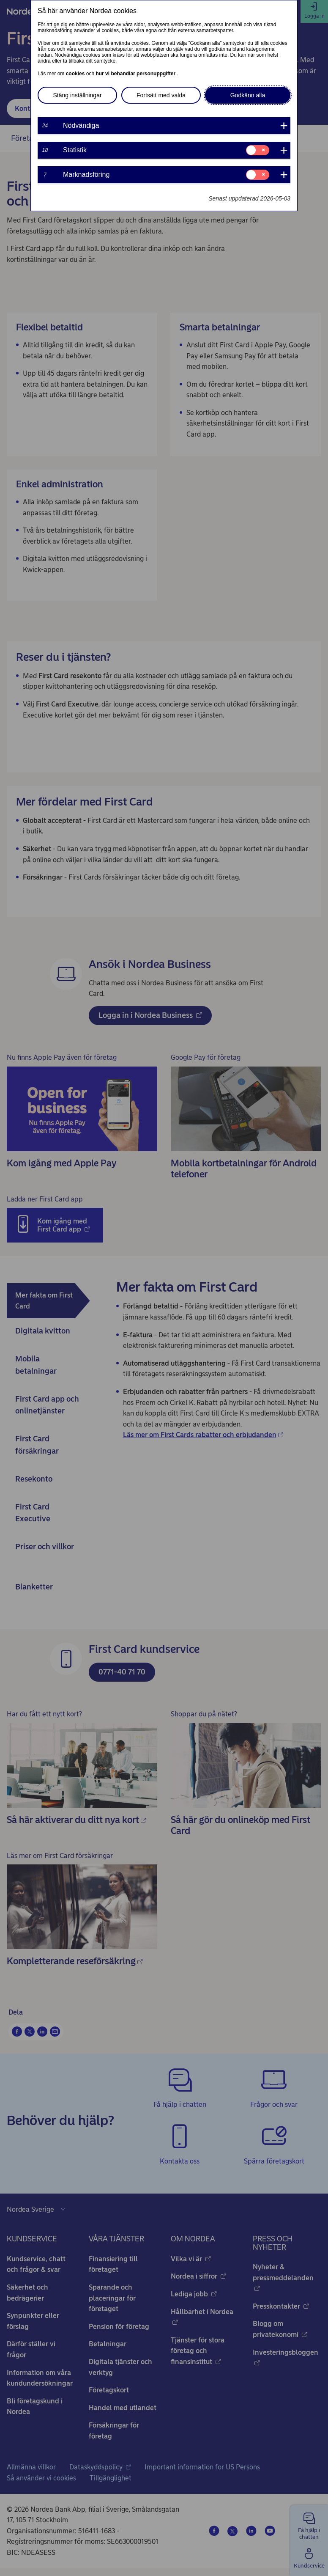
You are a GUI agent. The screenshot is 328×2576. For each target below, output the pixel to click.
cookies (76, 74)
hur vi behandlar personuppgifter (136, 74)
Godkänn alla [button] (247, 95)
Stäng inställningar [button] (77, 95)
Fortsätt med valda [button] (161, 95)
